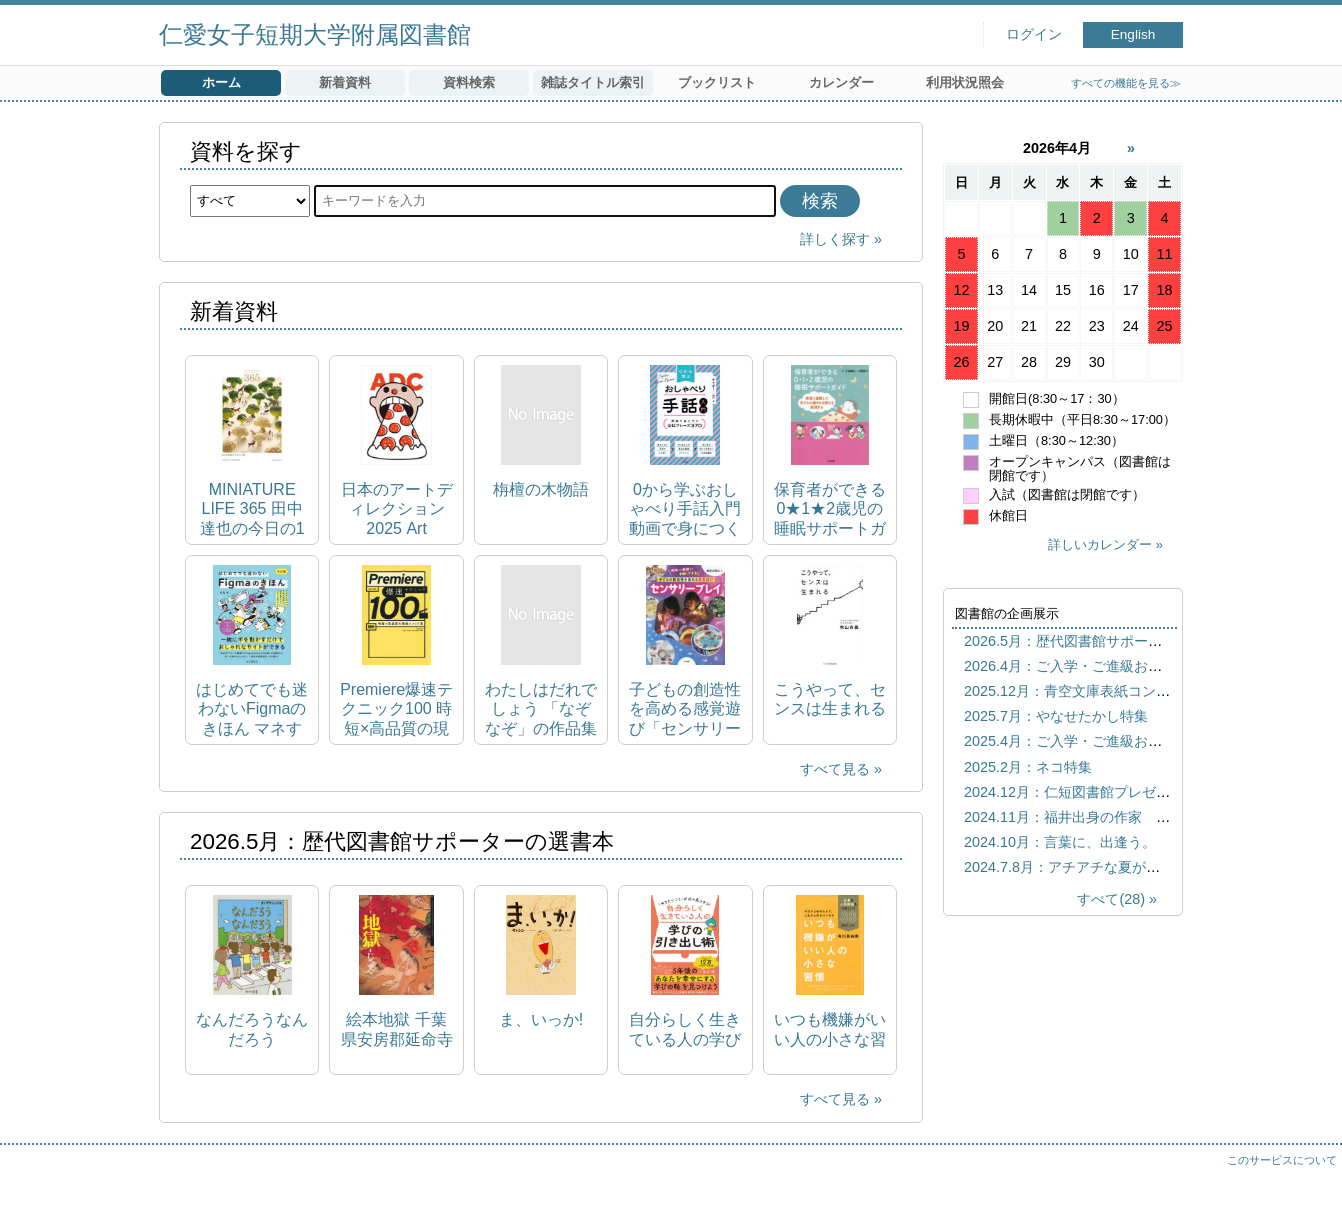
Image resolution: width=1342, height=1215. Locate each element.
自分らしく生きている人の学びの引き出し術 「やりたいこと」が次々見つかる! (685, 1029)
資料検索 (469, 82)
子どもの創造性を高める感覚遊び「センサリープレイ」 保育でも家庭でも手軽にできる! (685, 709)
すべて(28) (1111, 899)
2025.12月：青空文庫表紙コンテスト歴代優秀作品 (1123, 691)
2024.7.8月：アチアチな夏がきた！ (1076, 867)
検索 (820, 201)
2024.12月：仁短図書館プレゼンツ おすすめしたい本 (1137, 792)
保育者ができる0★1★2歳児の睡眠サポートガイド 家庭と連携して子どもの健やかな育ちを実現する (830, 509)
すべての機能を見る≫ (1126, 83)
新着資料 (345, 82)
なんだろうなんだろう (252, 1029)
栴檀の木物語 (541, 489)
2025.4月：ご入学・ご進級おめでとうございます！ (1126, 741)
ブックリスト (717, 82)
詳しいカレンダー (1100, 544)
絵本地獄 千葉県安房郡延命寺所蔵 (397, 1029)
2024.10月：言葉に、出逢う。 (1060, 842)
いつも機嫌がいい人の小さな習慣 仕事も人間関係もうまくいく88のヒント (830, 1029)
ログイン (1034, 34)
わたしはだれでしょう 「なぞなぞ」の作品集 (541, 708)
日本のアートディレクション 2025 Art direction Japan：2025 (397, 509)
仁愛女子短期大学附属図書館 (315, 34)
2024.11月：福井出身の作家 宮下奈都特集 (1102, 817)
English (1133, 34)
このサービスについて (1282, 1160)
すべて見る (835, 769)
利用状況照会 (965, 82)
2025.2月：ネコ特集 (1028, 767)
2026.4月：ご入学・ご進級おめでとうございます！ (1126, 666)
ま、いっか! (541, 1019)
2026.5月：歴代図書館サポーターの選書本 (1098, 641)
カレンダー (841, 82)
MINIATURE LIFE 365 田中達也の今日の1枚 (252, 509)
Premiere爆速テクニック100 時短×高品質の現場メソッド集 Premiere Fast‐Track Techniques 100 (396, 709)
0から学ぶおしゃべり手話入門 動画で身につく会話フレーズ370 (685, 509)
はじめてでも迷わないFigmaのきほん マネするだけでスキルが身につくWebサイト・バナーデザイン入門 (252, 709)
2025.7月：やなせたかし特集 (1056, 716)
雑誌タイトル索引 (593, 82)
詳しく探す (835, 239)
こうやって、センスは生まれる (830, 699)
